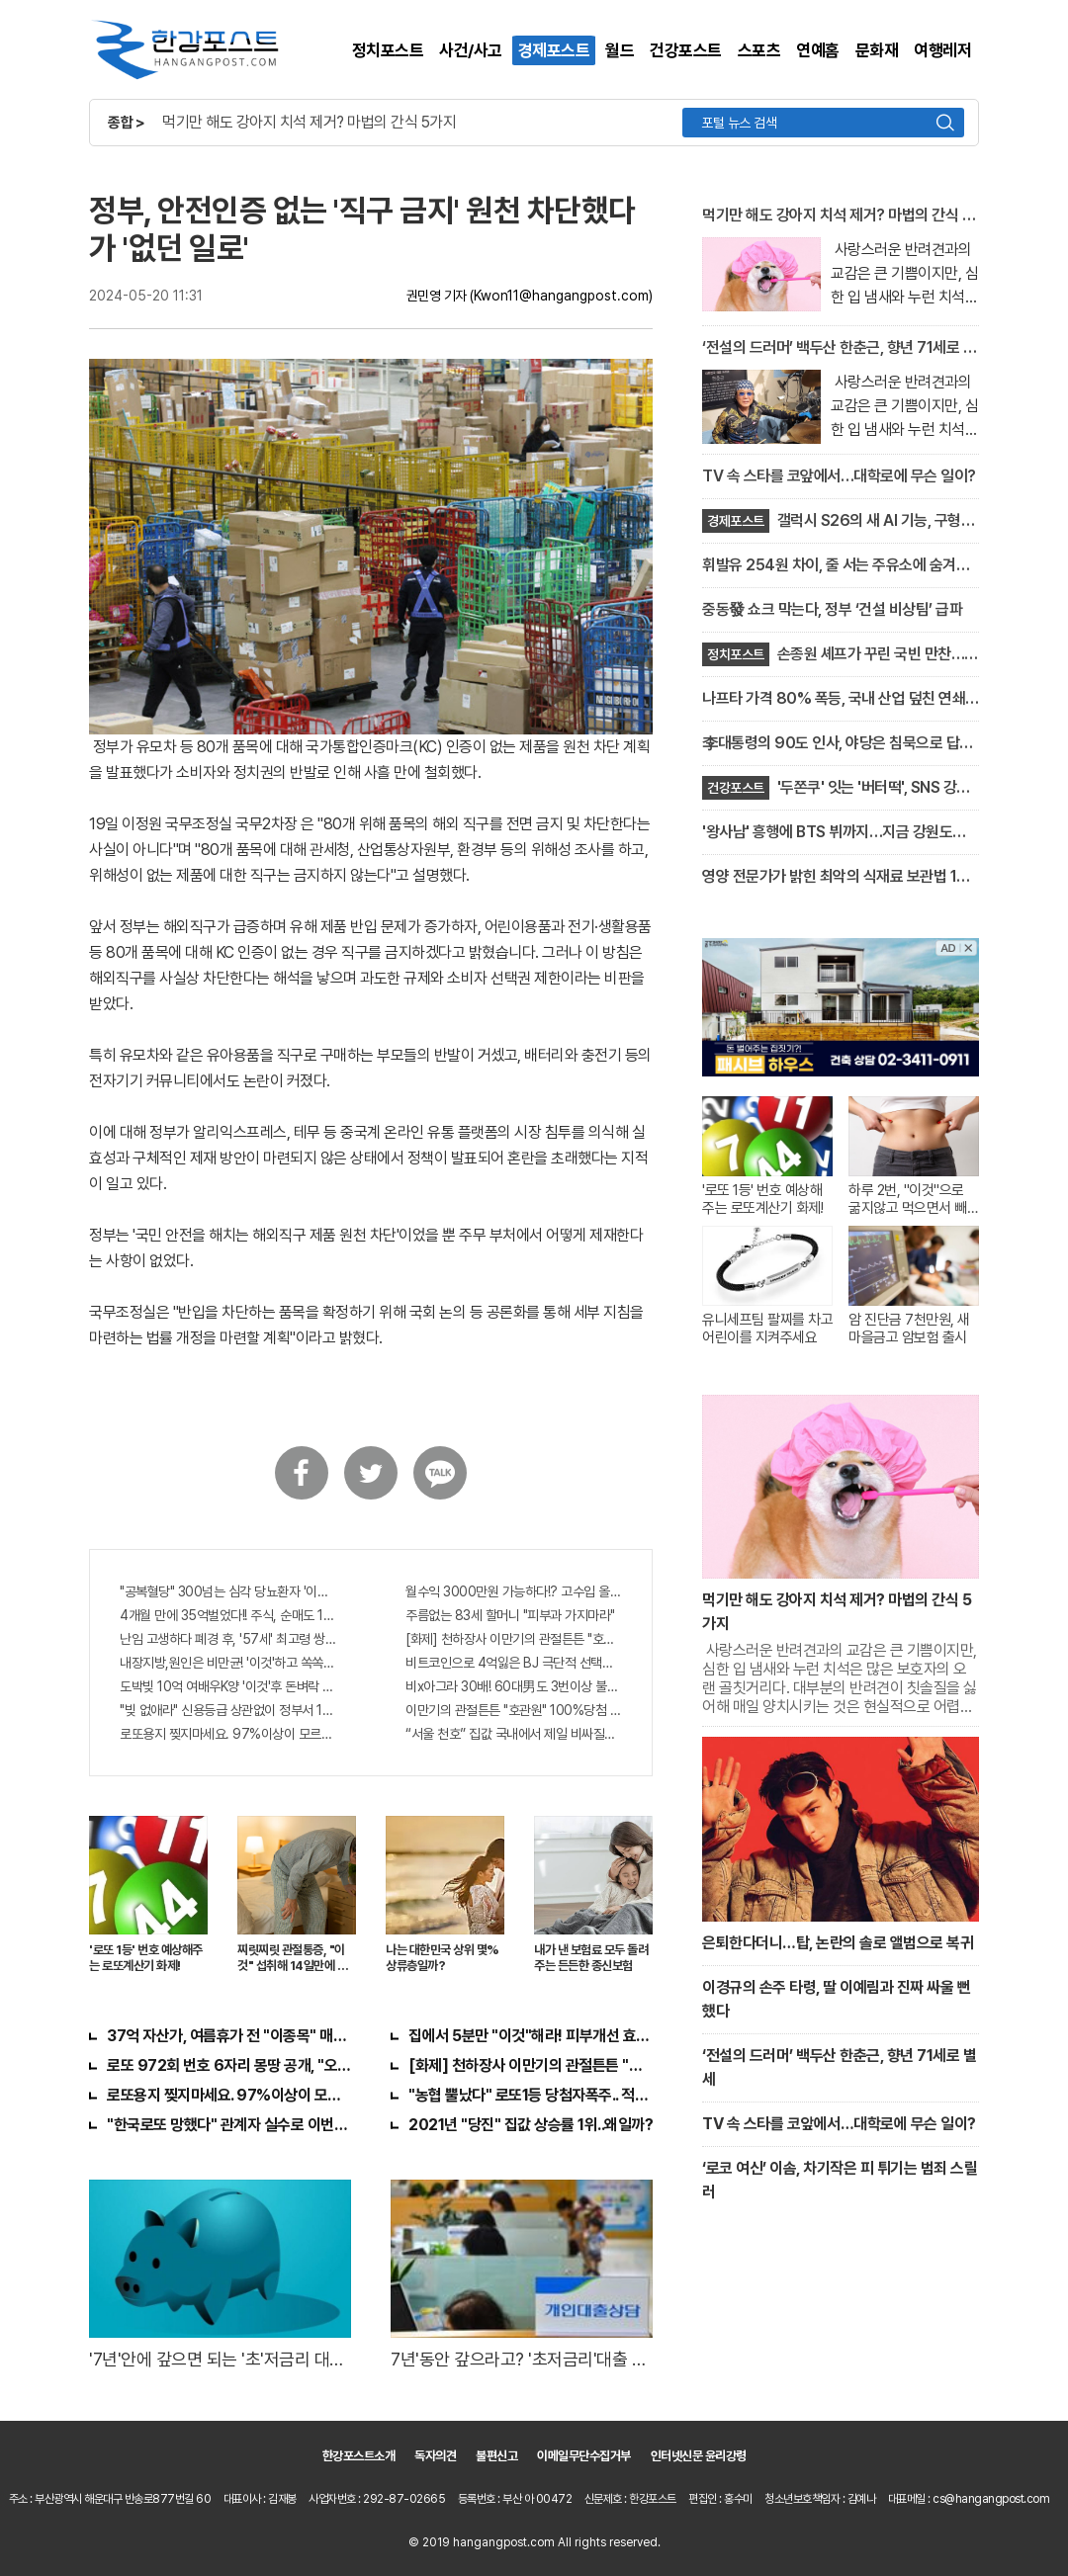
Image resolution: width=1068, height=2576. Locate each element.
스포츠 (759, 50)
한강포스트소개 (359, 2455)
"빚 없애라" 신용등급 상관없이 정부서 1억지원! (228, 1710)
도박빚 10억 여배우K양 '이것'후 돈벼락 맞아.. (228, 1686)
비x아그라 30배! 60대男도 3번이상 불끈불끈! (513, 1686)
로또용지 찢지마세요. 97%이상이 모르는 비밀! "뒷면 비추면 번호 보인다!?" (228, 1734)
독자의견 (435, 2455)
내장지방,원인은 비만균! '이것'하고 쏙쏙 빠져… (228, 1663)
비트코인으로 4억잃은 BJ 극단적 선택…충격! (513, 1663)
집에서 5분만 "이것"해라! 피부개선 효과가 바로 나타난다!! (530, 2035)
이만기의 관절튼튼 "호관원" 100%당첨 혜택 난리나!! (513, 1710)
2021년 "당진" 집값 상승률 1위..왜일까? (530, 2124)
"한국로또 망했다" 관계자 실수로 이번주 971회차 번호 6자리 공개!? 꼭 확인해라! (229, 2124)
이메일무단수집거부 (584, 2455)
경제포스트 (554, 50)
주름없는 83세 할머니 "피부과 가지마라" (510, 1615)
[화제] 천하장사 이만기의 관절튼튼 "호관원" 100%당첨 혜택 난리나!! (513, 1639)
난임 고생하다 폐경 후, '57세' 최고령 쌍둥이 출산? (228, 1639)
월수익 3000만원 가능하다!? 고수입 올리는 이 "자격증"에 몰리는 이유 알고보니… (513, 1591)
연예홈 (818, 50)
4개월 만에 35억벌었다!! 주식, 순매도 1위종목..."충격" (228, 1615)
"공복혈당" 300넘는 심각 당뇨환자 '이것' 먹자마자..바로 (228, 1591)
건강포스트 (686, 50)
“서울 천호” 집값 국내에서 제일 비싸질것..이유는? (513, 1734)
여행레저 (942, 50)
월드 (619, 50)
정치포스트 (388, 50)
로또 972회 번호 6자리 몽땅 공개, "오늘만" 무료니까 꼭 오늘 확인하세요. (229, 2065)
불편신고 (496, 2455)
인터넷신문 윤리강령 (699, 2455)
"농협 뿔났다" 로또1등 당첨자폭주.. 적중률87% (530, 2095)
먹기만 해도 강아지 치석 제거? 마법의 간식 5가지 (309, 122)
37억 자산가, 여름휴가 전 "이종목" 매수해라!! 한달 (229, 2035)
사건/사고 (470, 50)
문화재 (877, 50)
